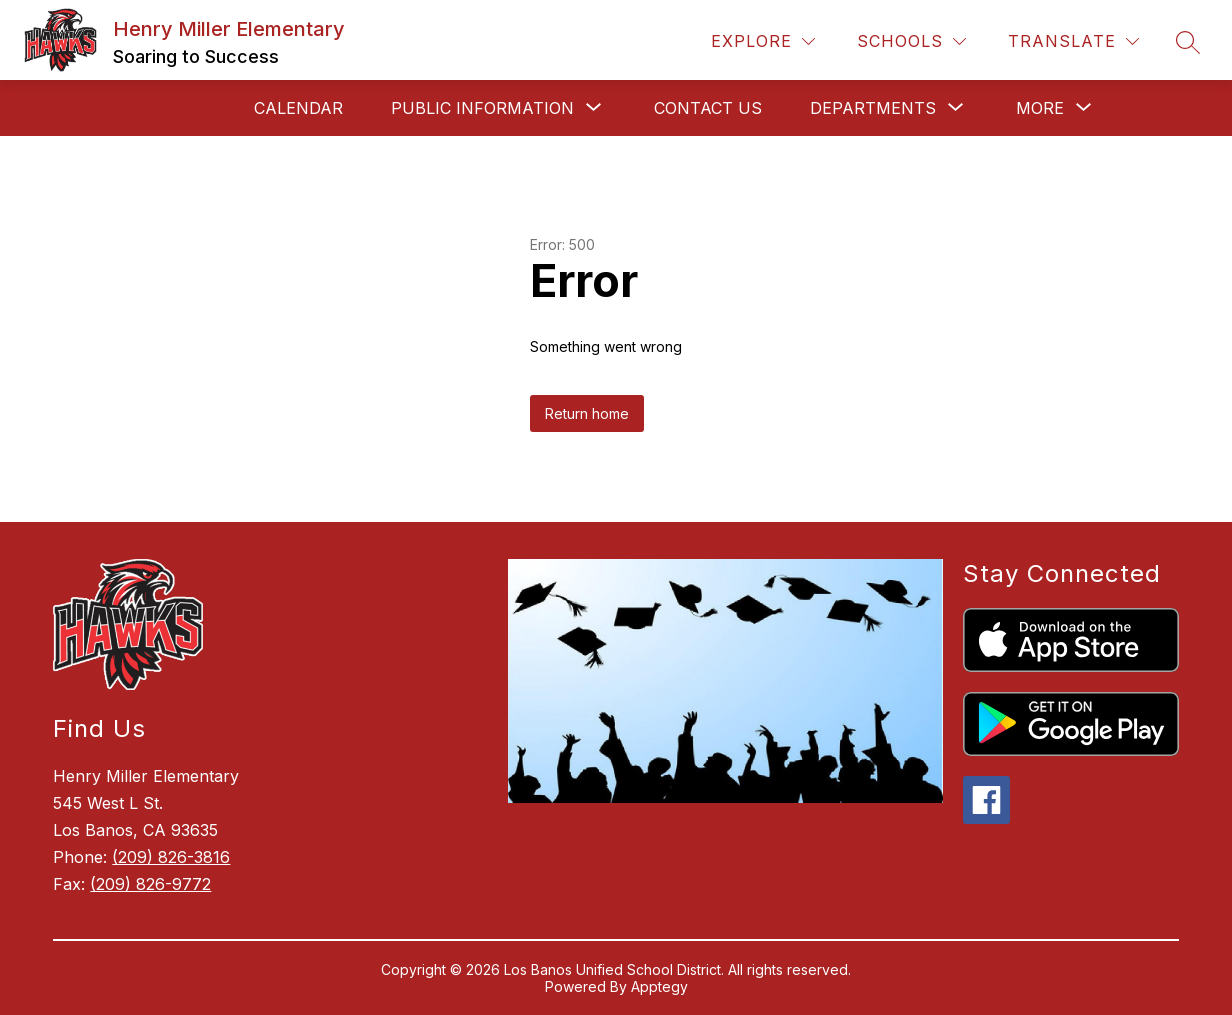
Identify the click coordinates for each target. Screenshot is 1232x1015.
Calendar (298, 108)
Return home (587, 413)
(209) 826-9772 (150, 884)
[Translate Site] (1073, 41)
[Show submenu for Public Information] (482, 108)
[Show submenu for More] (1040, 108)
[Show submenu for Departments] (873, 108)
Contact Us (708, 108)
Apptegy (659, 986)
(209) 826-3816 (171, 857)
